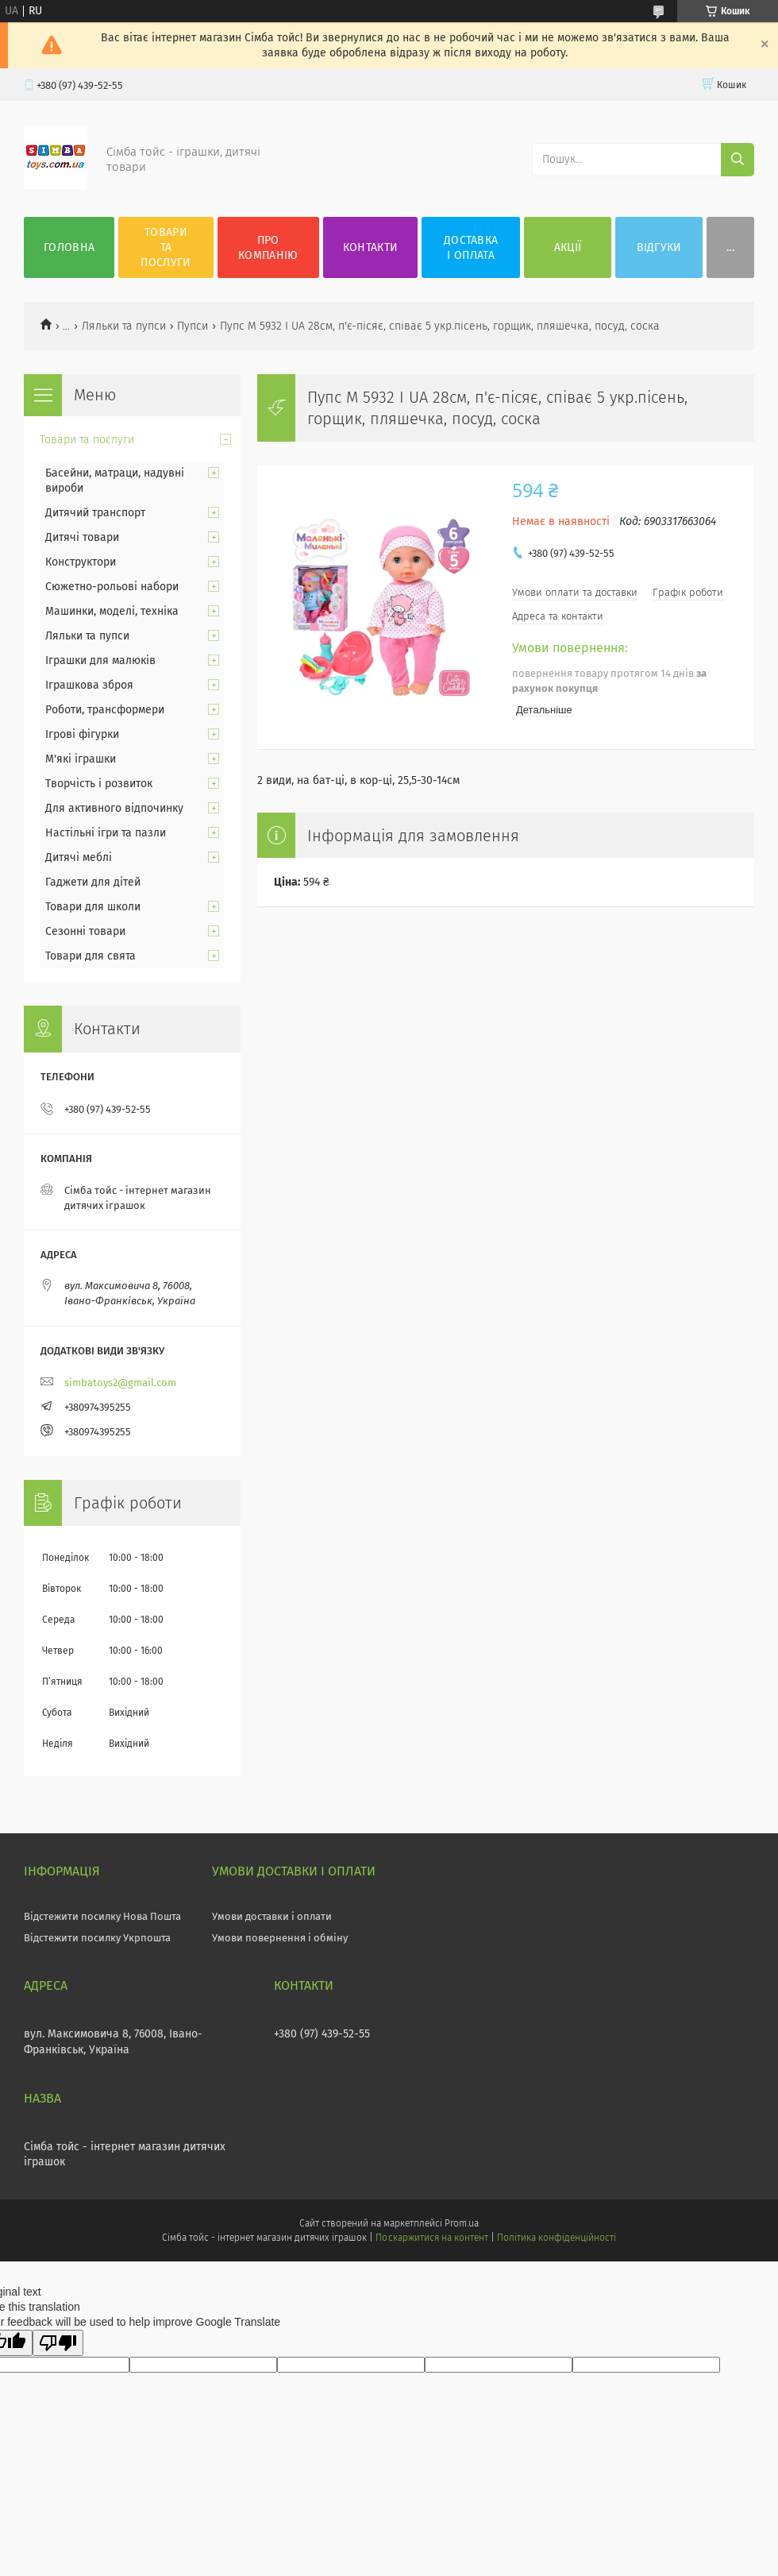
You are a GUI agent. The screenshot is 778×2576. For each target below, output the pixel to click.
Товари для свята (90, 956)
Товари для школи (93, 906)
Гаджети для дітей (93, 882)
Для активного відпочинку (114, 808)
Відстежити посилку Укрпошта (97, 1938)
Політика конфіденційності (556, 2237)
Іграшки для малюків (100, 660)
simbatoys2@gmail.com (120, 1382)
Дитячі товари (82, 537)
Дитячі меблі (78, 857)
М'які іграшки (80, 759)
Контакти (370, 247)
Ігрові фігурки (82, 734)
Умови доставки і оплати (272, 1916)
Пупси (192, 326)
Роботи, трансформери (104, 709)
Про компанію (268, 248)
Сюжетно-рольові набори (112, 586)
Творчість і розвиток (98, 783)
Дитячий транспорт (95, 512)
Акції (568, 247)
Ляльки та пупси (124, 326)
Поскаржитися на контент (431, 2237)
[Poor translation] (58, 2343)
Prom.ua (462, 2223)
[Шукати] (737, 159)
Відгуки (659, 247)
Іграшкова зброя (89, 685)
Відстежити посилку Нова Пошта (102, 1916)
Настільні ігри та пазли (105, 833)
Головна (69, 247)
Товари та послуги (166, 247)
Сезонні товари (85, 931)
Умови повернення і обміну (280, 1938)
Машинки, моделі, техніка (112, 611)
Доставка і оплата (471, 248)
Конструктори (80, 562)
